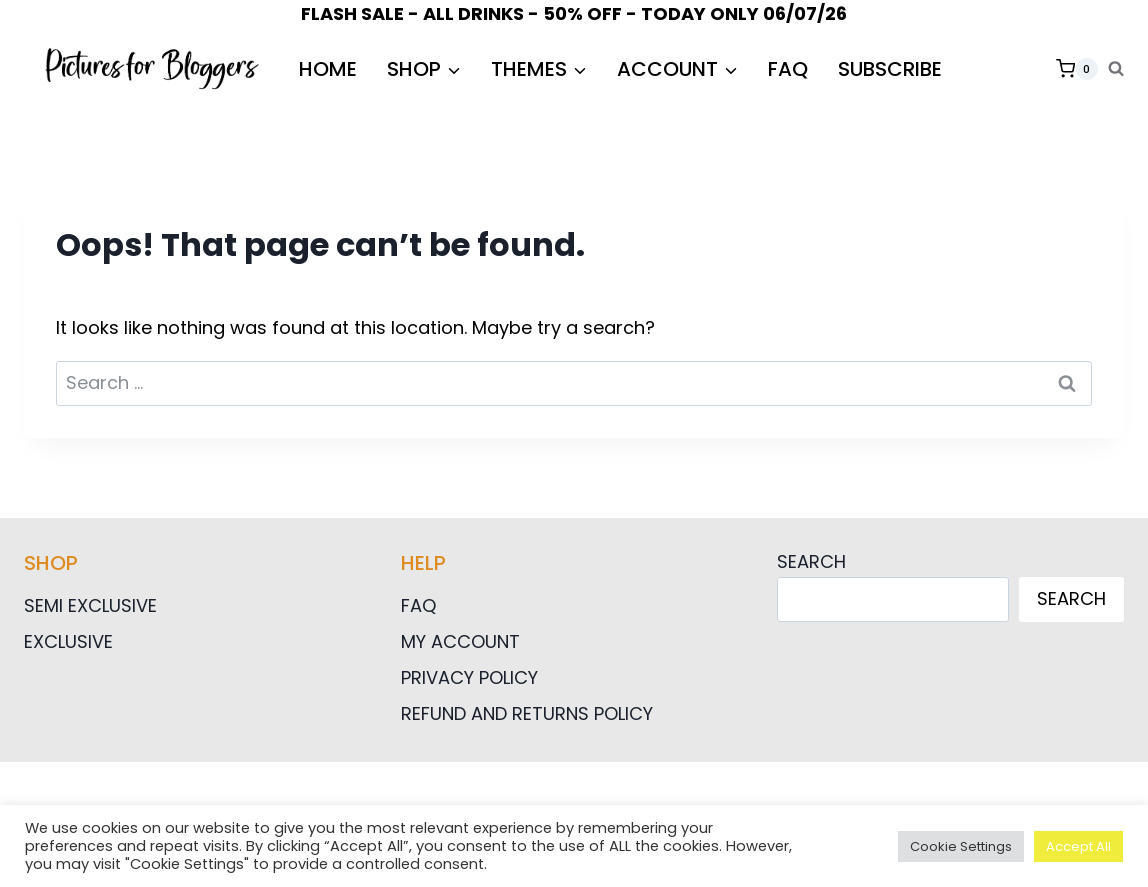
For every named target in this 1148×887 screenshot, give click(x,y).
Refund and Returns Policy (527, 713)
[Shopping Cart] (1077, 69)
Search (811, 561)
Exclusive (68, 641)
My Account (460, 641)
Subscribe (890, 69)
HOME (328, 69)
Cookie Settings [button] (961, 846)
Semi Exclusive (90, 605)
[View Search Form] (1116, 69)
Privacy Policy (469, 677)
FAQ (788, 69)
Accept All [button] (1078, 846)
